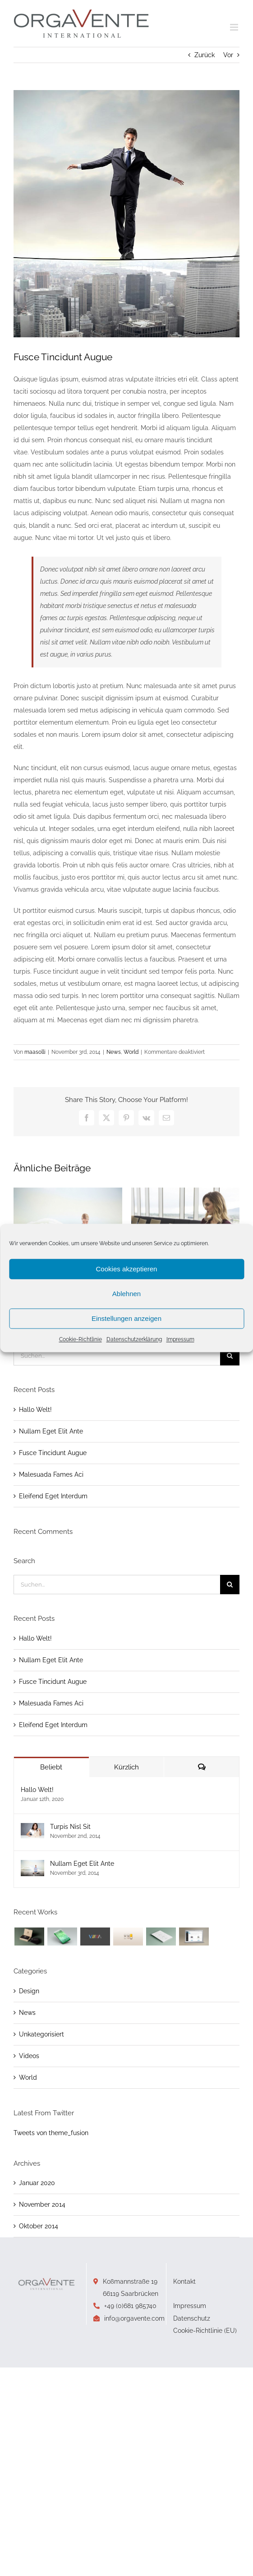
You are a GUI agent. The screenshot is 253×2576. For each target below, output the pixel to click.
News (113, 1052)
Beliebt (51, 1767)
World (131, 1052)
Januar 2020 (37, 2182)
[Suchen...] (117, 1355)
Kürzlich (126, 1767)
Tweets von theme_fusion (51, 2132)
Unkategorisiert (41, 2034)
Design (29, 1991)
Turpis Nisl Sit (70, 1826)
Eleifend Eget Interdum (53, 1496)
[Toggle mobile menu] (234, 27)
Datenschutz (191, 2318)
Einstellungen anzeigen (126, 1318)
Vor (228, 55)
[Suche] (229, 1355)
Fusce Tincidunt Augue (53, 1452)
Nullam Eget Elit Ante (51, 1431)
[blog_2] (126, 213)
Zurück (204, 55)
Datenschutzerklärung (134, 1339)
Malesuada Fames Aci (51, 1474)
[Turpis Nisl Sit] (32, 1828)
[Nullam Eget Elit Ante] (32, 1865)
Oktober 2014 (38, 2226)
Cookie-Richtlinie (80, 1339)
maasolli (35, 1052)
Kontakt (184, 2281)
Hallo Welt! (35, 1409)
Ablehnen (126, 1293)
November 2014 (42, 2204)
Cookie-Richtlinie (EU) (205, 2330)
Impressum (180, 1339)
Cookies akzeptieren (126, 1269)
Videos (29, 2055)
